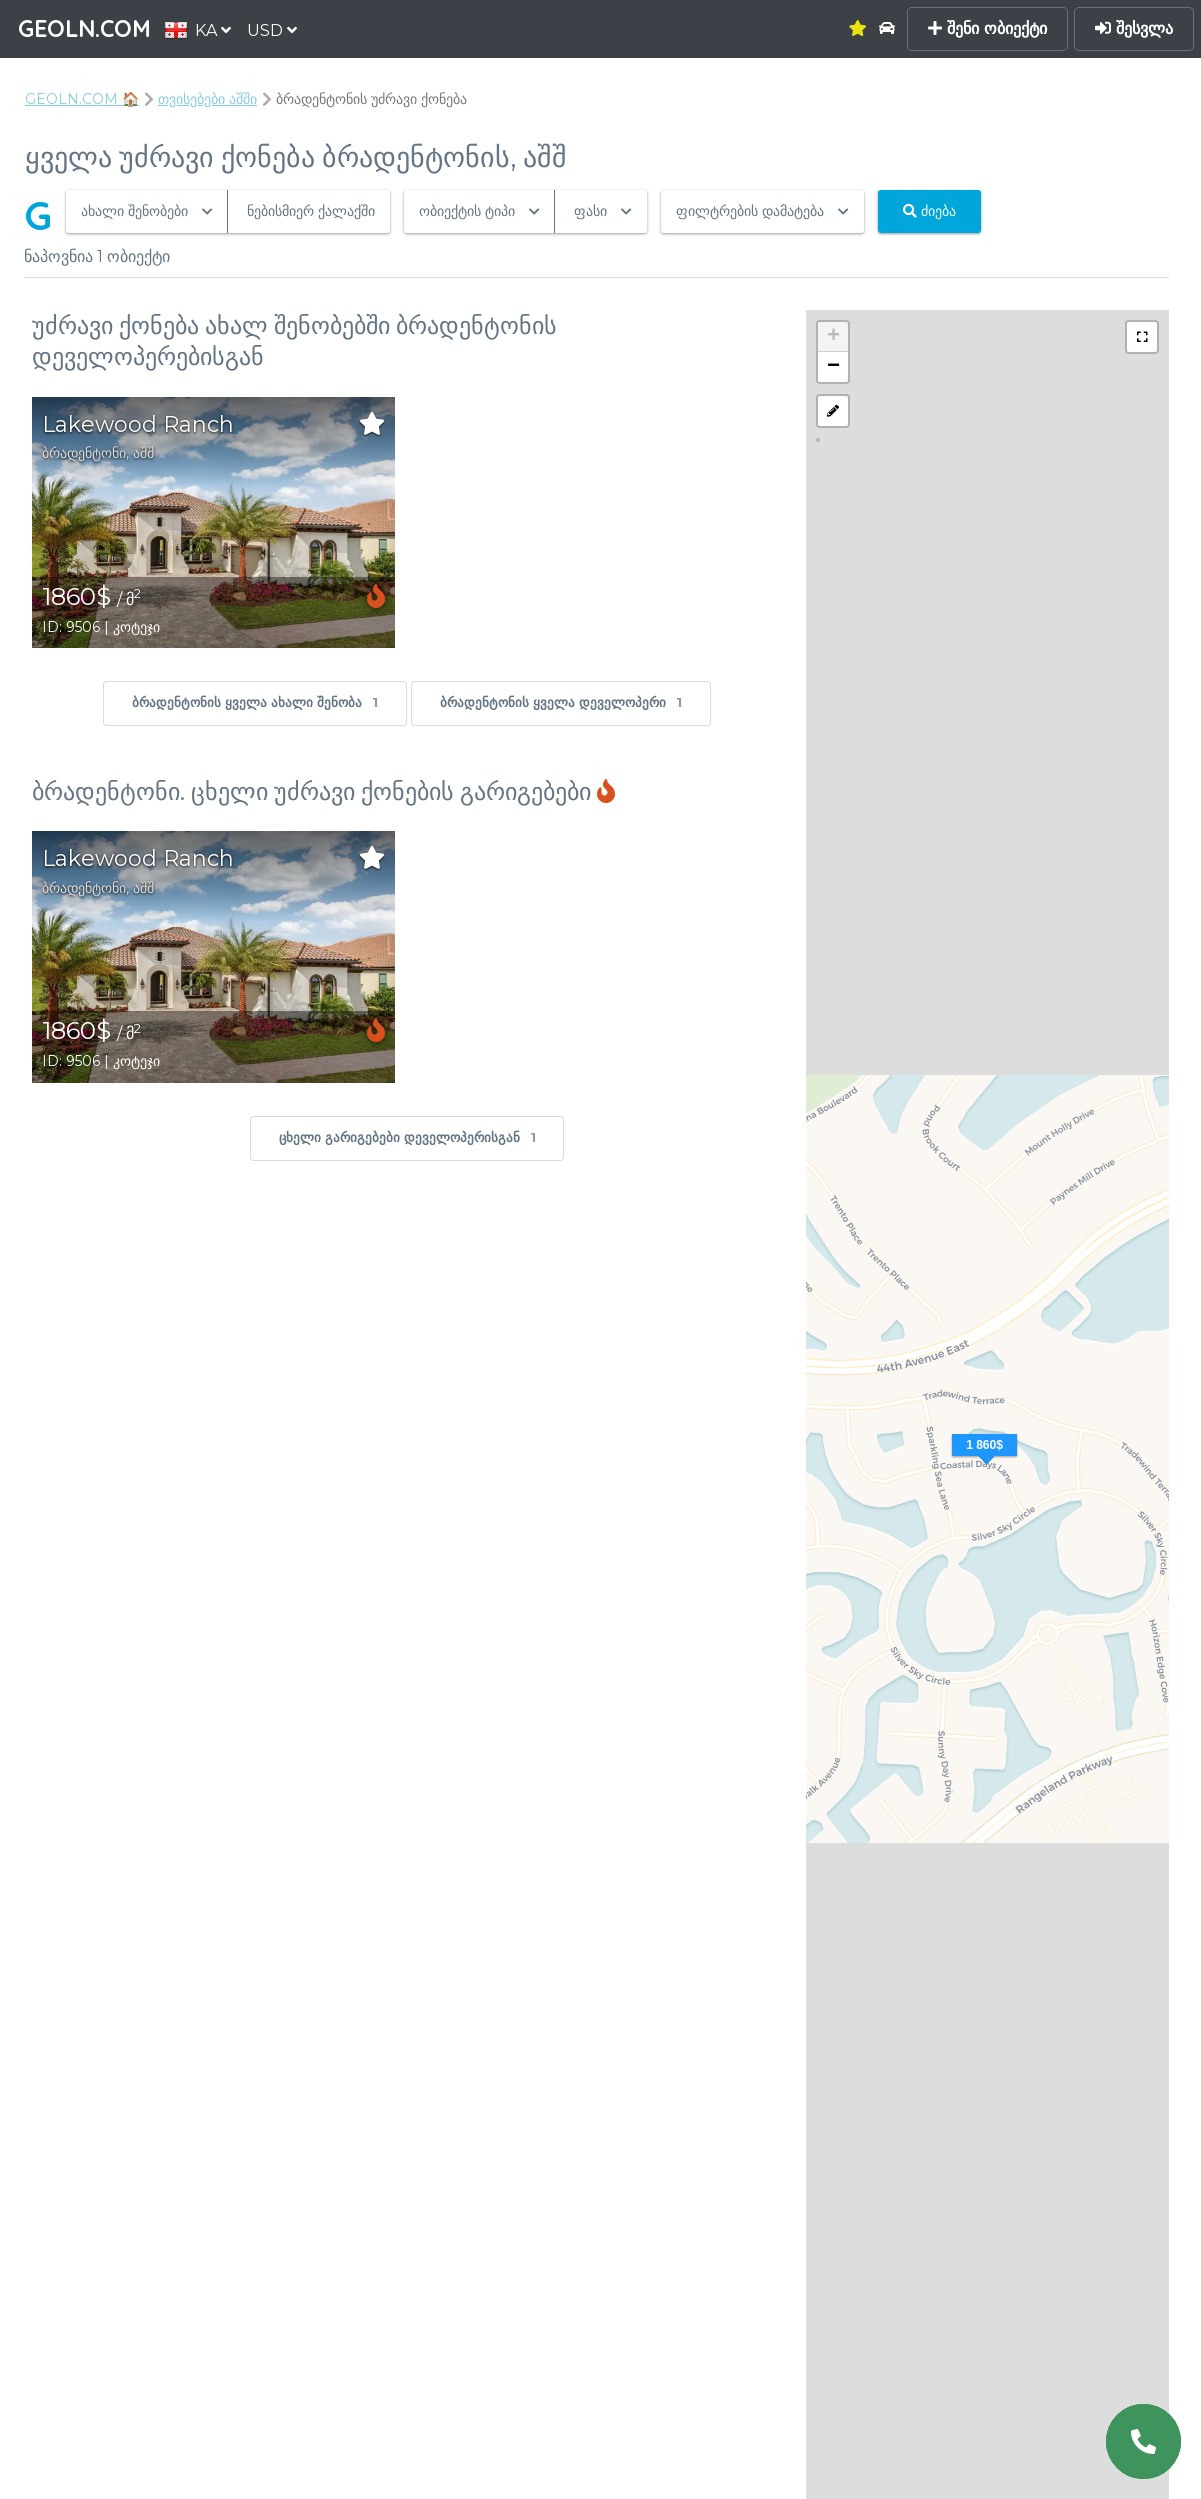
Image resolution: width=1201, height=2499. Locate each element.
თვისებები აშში (207, 99)
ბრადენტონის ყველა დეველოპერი (561, 703)
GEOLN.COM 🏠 (82, 99)
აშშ (143, 453)
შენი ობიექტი (987, 28)
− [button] (833, 367)
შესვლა (1134, 28)
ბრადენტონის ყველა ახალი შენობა (255, 703)
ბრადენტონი (84, 453)
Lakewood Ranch (138, 424)
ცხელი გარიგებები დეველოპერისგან (407, 1138)
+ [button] (833, 337)
